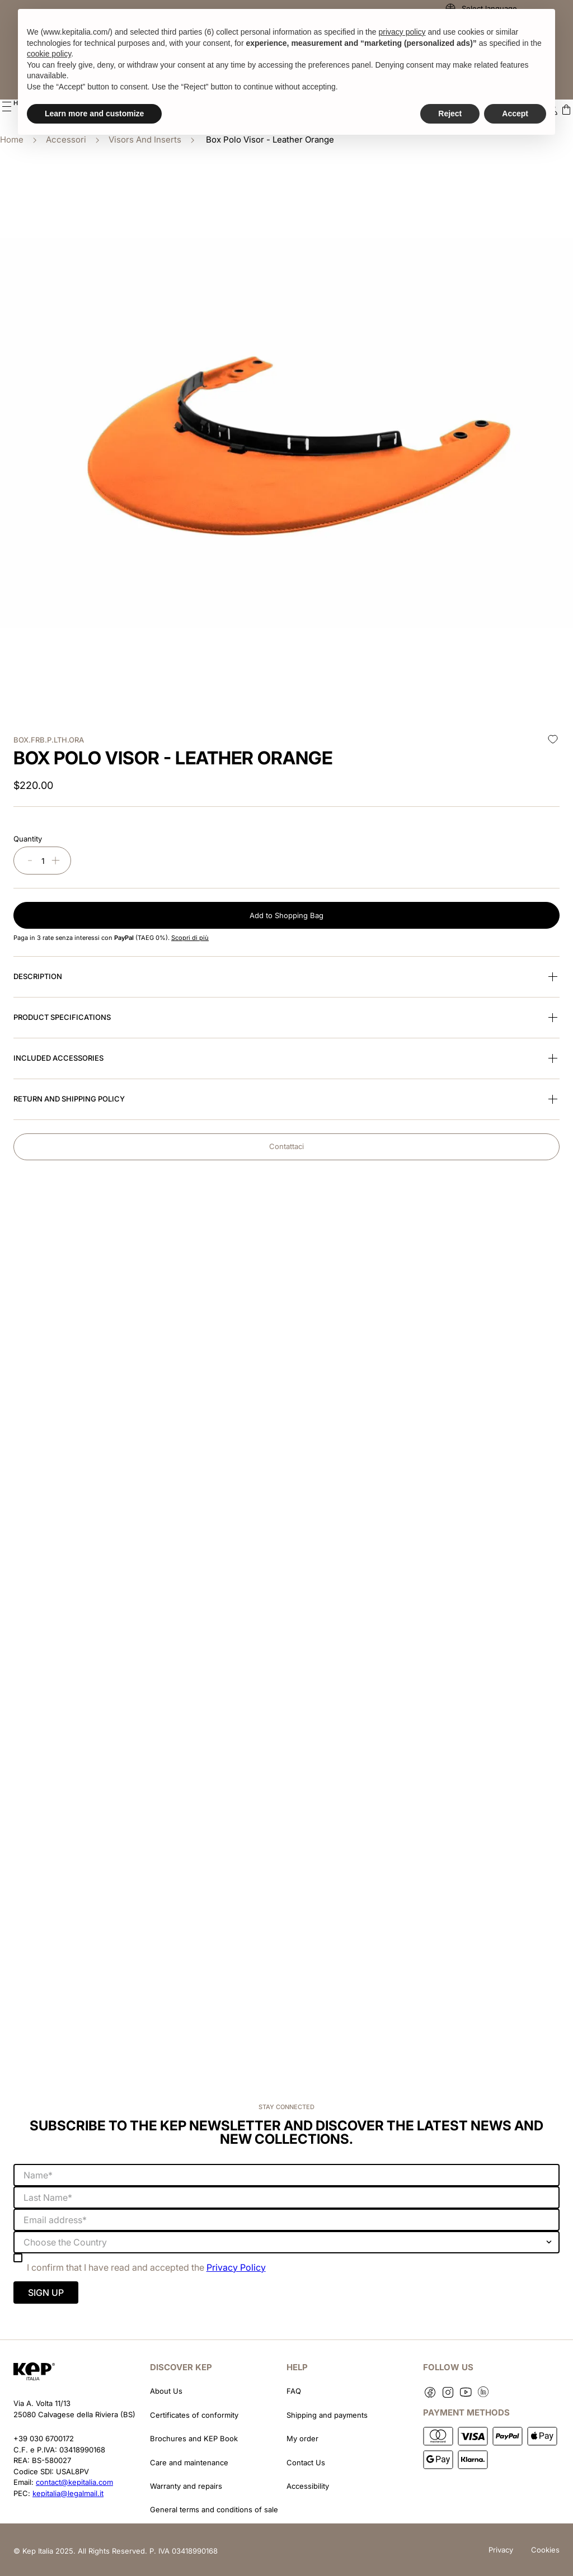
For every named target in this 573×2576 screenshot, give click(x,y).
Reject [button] (450, 113)
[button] (6, 106)
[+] (56, 857)
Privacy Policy (236, 2264)
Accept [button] (515, 113)
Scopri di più (190, 935)
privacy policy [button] (401, 31)
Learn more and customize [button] (94, 113)
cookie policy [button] (49, 53)
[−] (29, 857)
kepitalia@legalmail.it (68, 2489)
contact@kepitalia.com (74, 2479)
